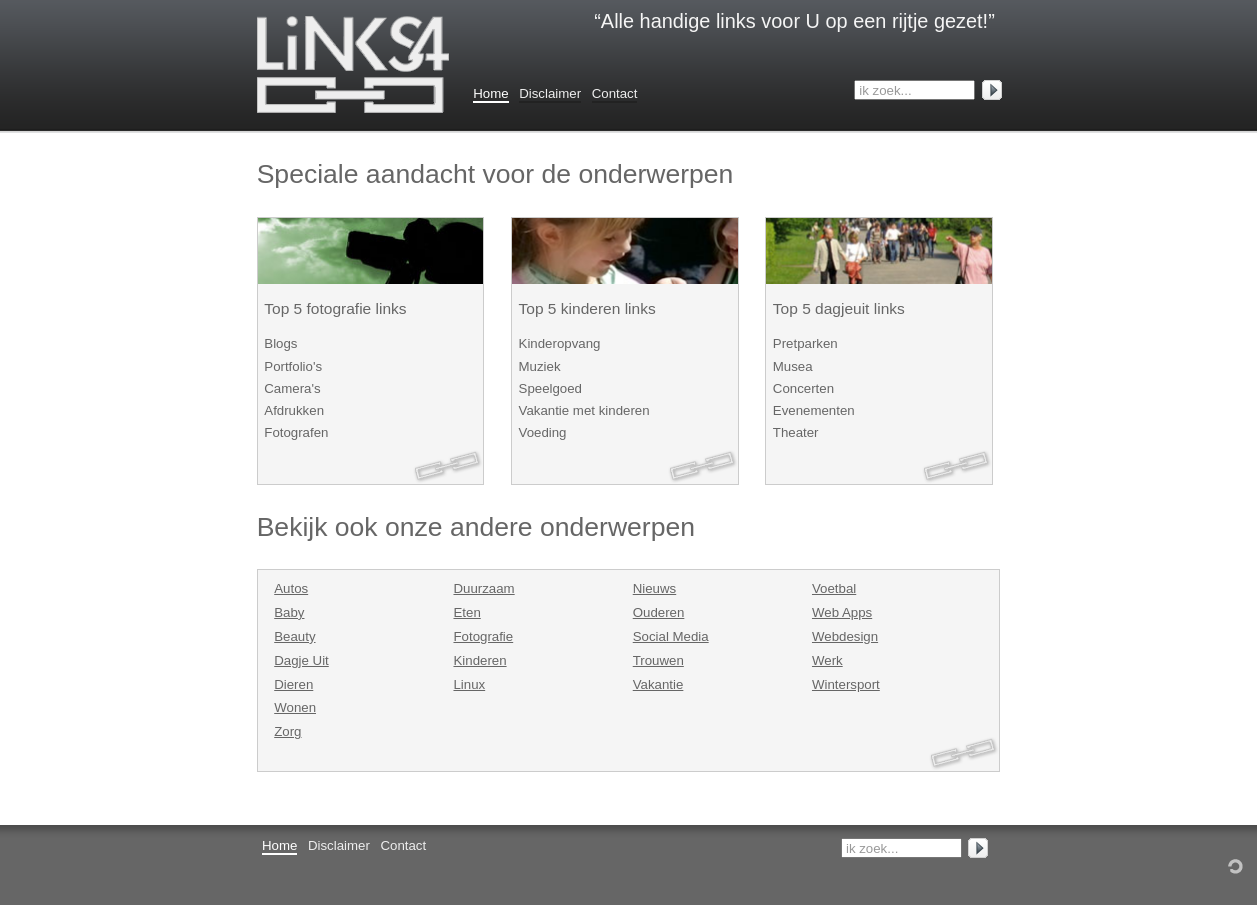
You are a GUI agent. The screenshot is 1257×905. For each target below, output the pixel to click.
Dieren (293, 684)
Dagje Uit (301, 660)
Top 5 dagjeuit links (839, 308)
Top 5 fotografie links (335, 308)
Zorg (287, 731)
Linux (469, 684)
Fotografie (483, 636)
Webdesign (845, 636)
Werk (827, 660)
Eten (466, 612)
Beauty (294, 636)
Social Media (671, 636)
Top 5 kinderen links (587, 308)
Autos (291, 588)
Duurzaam (483, 588)
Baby (289, 612)
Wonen (295, 707)
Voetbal (834, 588)
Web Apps (842, 612)
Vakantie (658, 684)
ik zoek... (885, 90)
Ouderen (659, 612)
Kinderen (479, 660)
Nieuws (655, 588)
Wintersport (846, 684)
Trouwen (658, 660)
